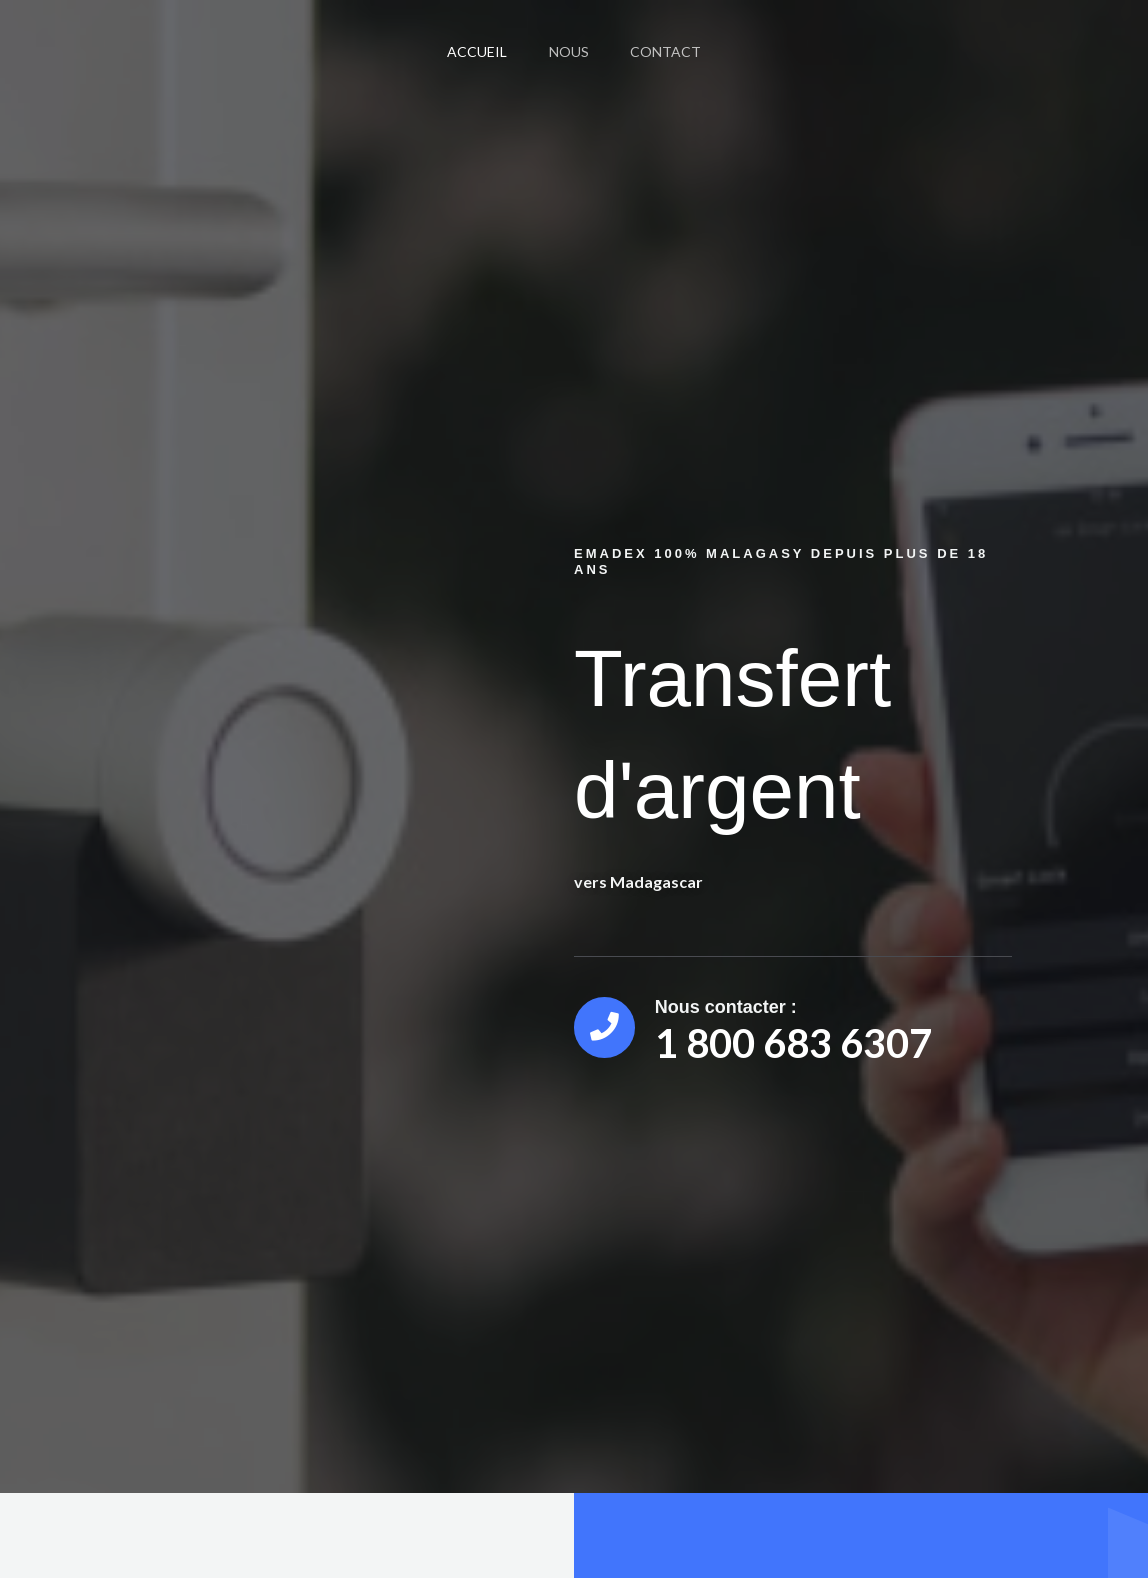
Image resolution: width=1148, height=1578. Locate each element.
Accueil (471, 51)
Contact (672, 51)
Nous (569, 51)
